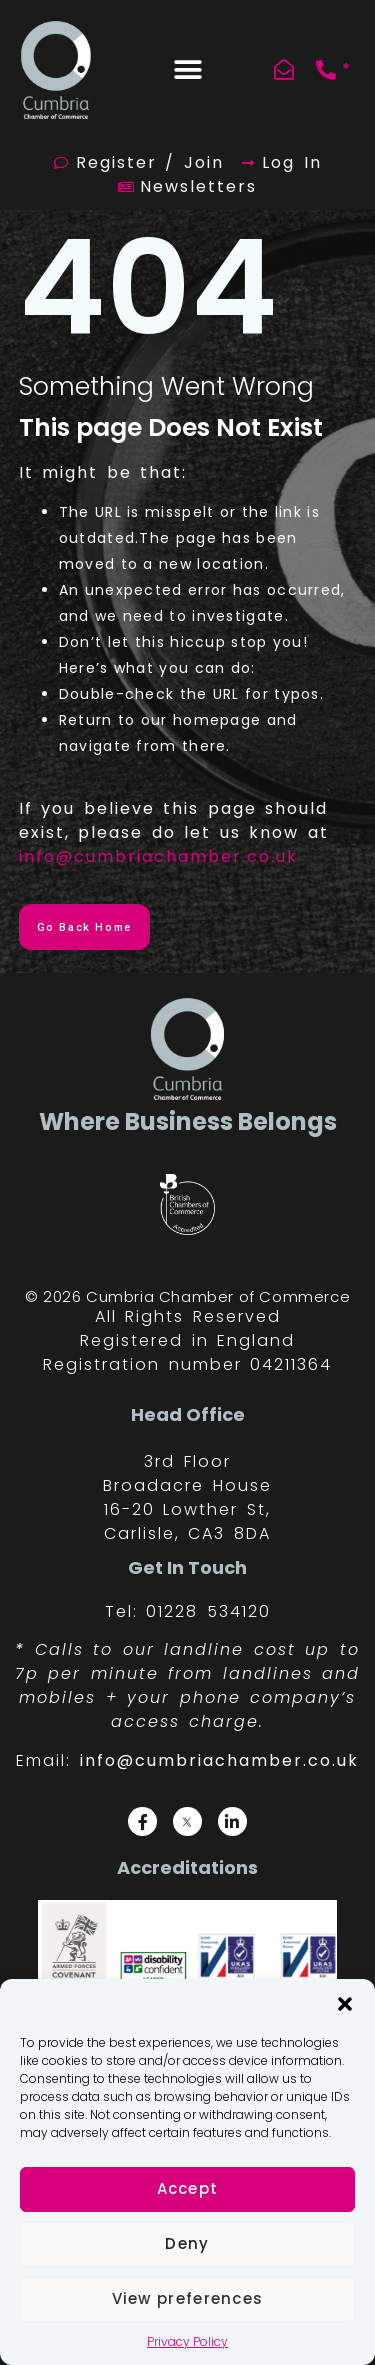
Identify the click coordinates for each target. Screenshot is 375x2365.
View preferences (188, 2298)
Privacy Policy (187, 2341)
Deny (187, 2243)
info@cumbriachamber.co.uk (158, 856)
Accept (188, 2188)
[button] (345, 2004)
